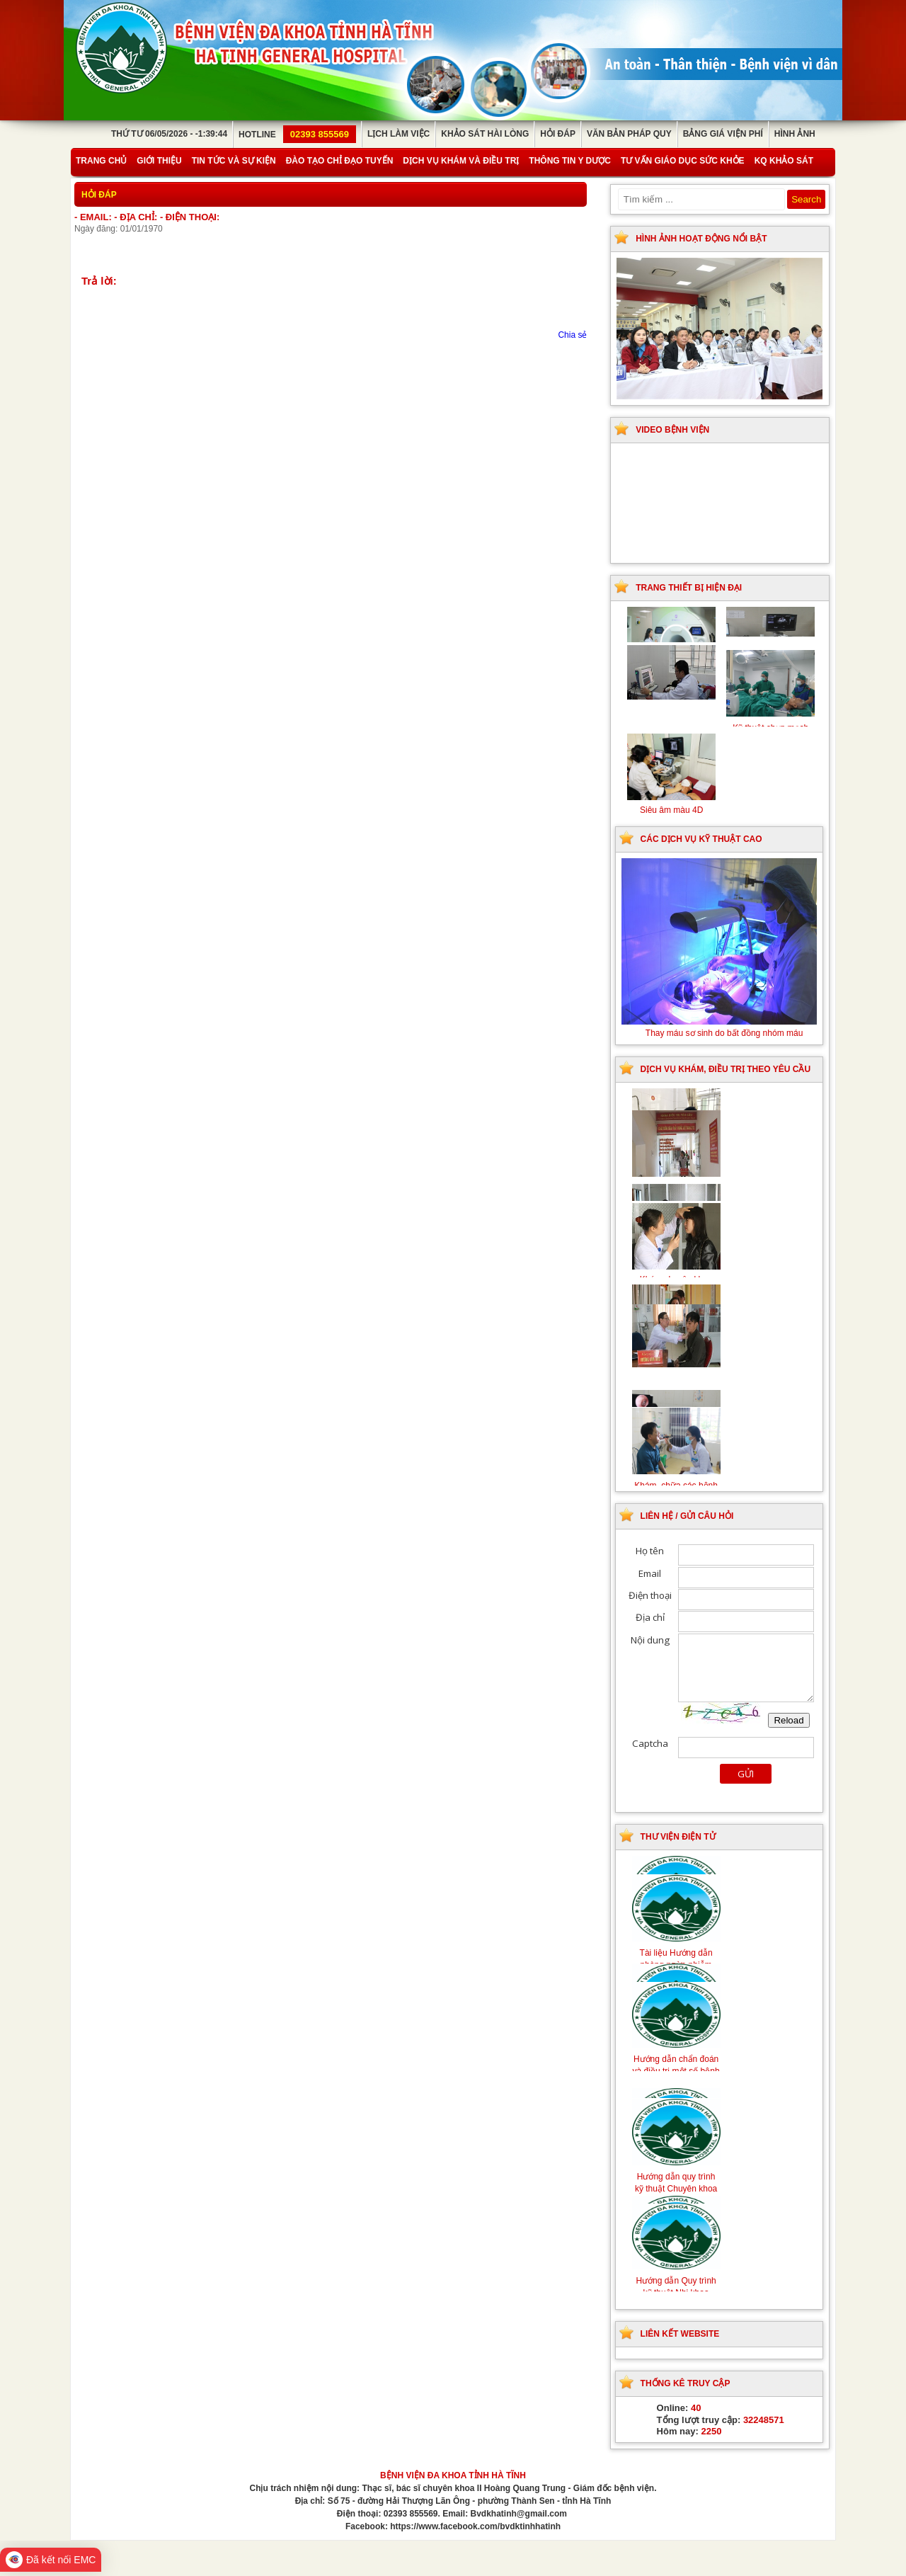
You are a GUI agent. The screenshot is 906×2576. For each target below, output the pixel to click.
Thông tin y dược (570, 161)
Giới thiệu (159, 161)
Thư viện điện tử (678, 1837)
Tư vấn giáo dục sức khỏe (683, 161)
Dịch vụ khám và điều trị (461, 161)
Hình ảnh (794, 134)
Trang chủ (101, 161)
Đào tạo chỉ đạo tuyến (340, 161)
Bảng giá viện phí (723, 134)
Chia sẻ (572, 335)
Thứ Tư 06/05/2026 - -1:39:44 (169, 134)
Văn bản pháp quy (629, 134)
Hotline (297, 134)
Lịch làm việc (398, 134)
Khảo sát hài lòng (485, 134)
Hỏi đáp (557, 134)
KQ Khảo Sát (784, 161)
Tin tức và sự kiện (234, 161)
